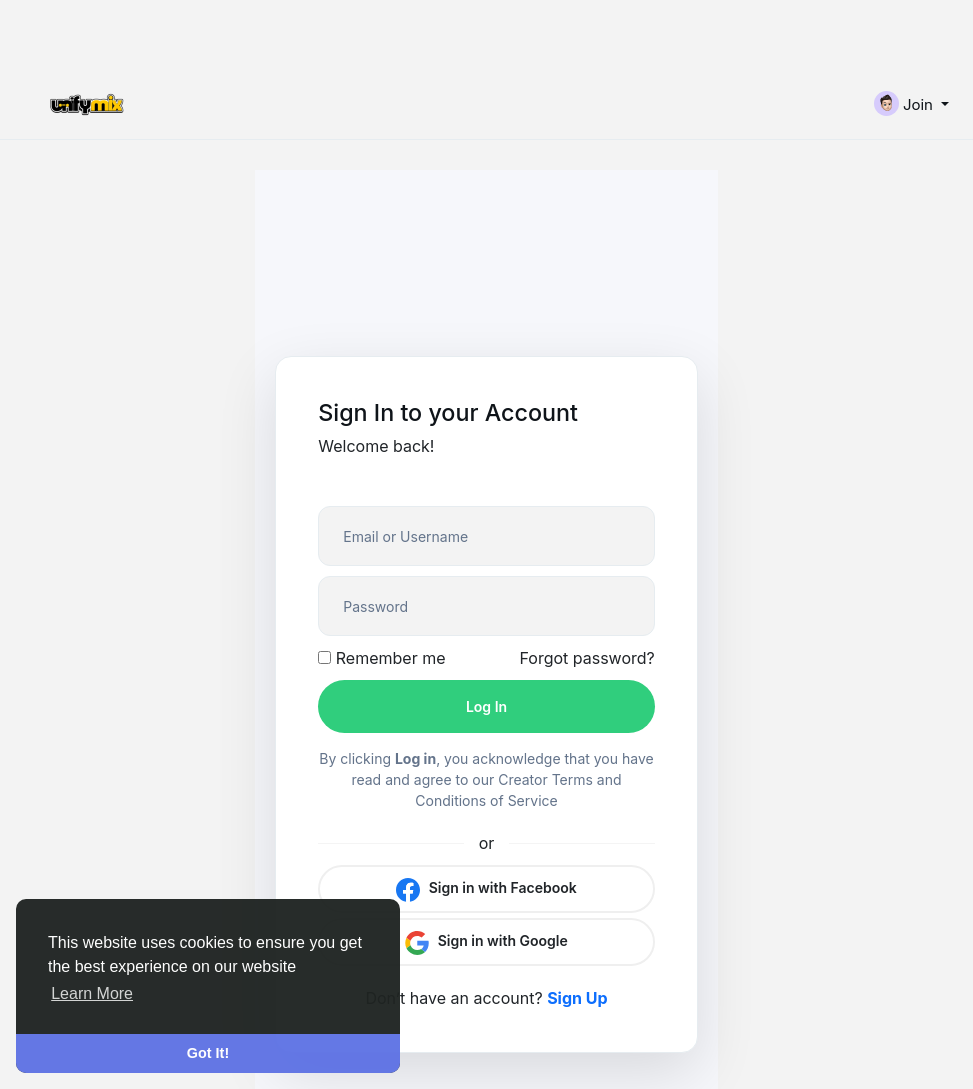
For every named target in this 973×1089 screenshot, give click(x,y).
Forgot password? (586, 658)
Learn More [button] (92, 993)
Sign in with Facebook (486, 889)
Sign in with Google (486, 942)
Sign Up (577, 998)
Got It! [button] (208, 1053)
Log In (486, 706)
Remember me (381, 658)
